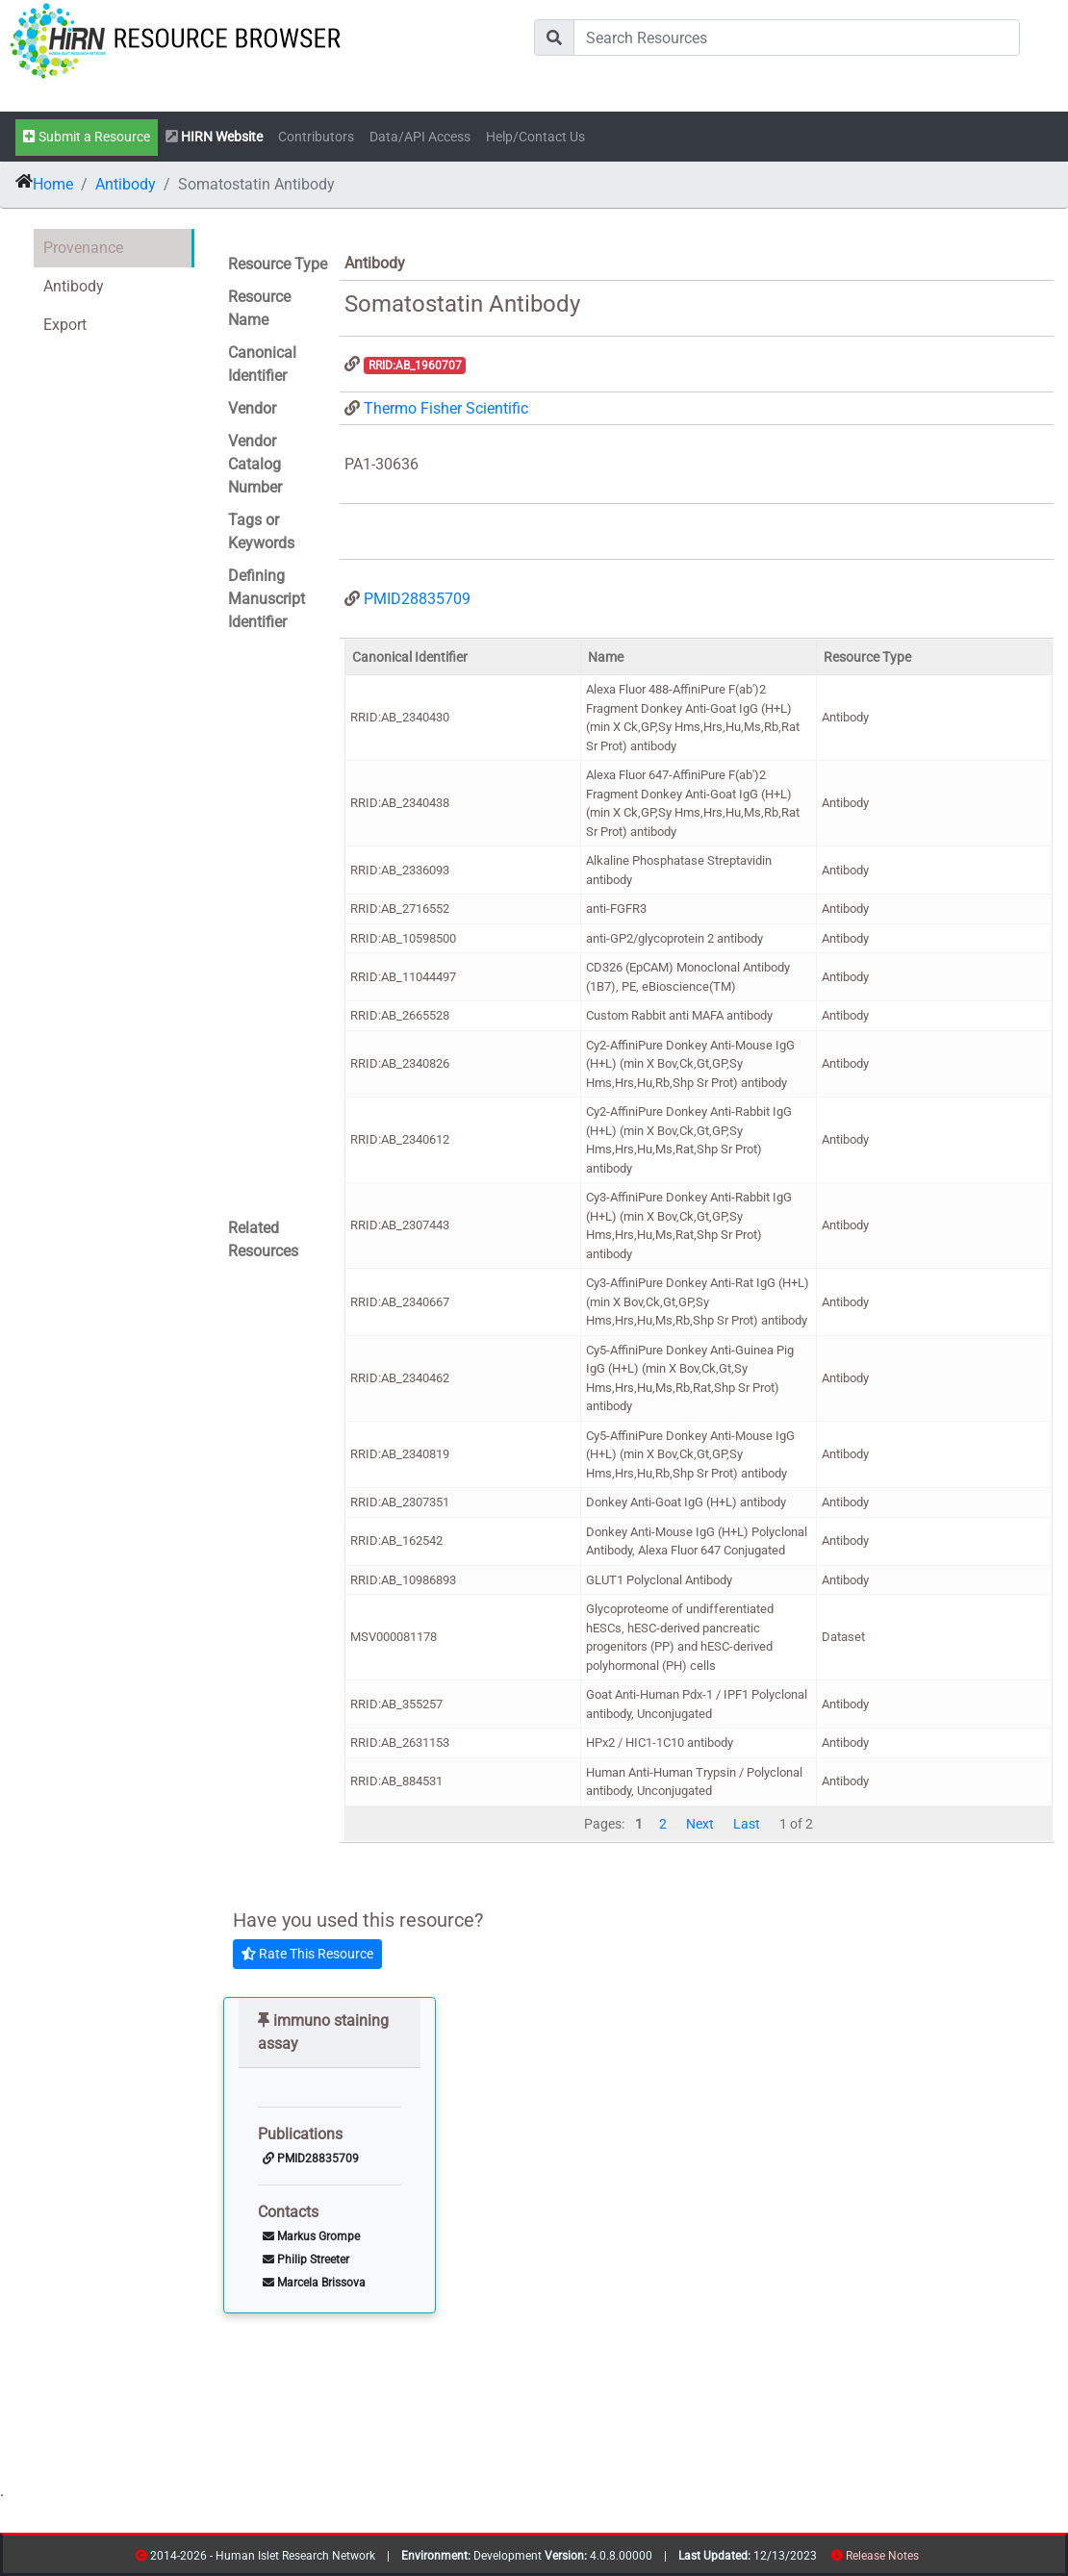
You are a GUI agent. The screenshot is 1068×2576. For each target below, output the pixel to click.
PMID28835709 (417, 599)
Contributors (316, 137)
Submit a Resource (86, 137)
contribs (930, 2559)
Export (65, 325)
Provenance (83, 248)
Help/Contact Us (535, 137)
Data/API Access (419, 137)
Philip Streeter (306, 2259)
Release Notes (882, 2556)
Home (53, 184)
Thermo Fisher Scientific (446, 408)
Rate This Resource (307, 1953)
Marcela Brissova (314, 2282)
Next (700, 1823)
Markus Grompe (311, 2236)
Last (746, 1823)
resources (925, 2559)
